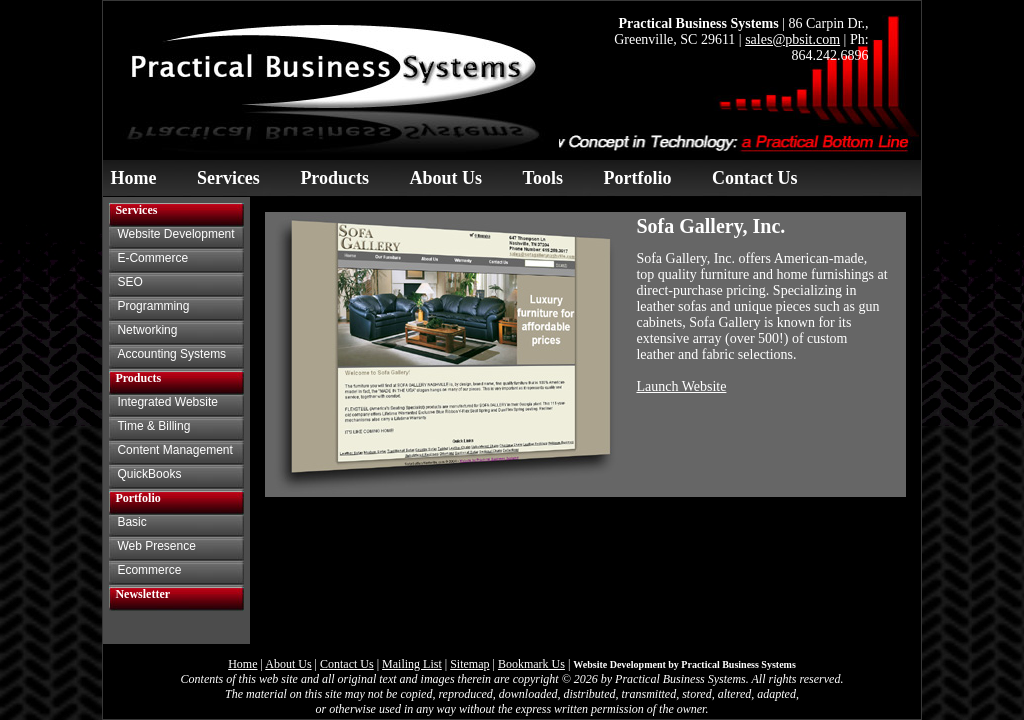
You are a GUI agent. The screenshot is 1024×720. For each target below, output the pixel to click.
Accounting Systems (171, 354)
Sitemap (469, 664)
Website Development (175, 234)
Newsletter (142, 594)
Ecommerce (149, 570)
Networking (147, 330)
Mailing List (412, 664)
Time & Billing (153, 426)
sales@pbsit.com (792, 39)
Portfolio (637, 178)
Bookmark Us (531, 664)
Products (334, 178)
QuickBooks (149, 474)
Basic (131, 522)
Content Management (174, 450)
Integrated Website (167, 402)
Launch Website (681, 386)
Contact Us (755, 178)
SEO (129, 282)
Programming (153, 306)
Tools (543, 178)
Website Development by (684, 664)
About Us (446, 178)
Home (133, 178)
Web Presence (156, 546)
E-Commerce (152, 258)
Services (228, 178)
